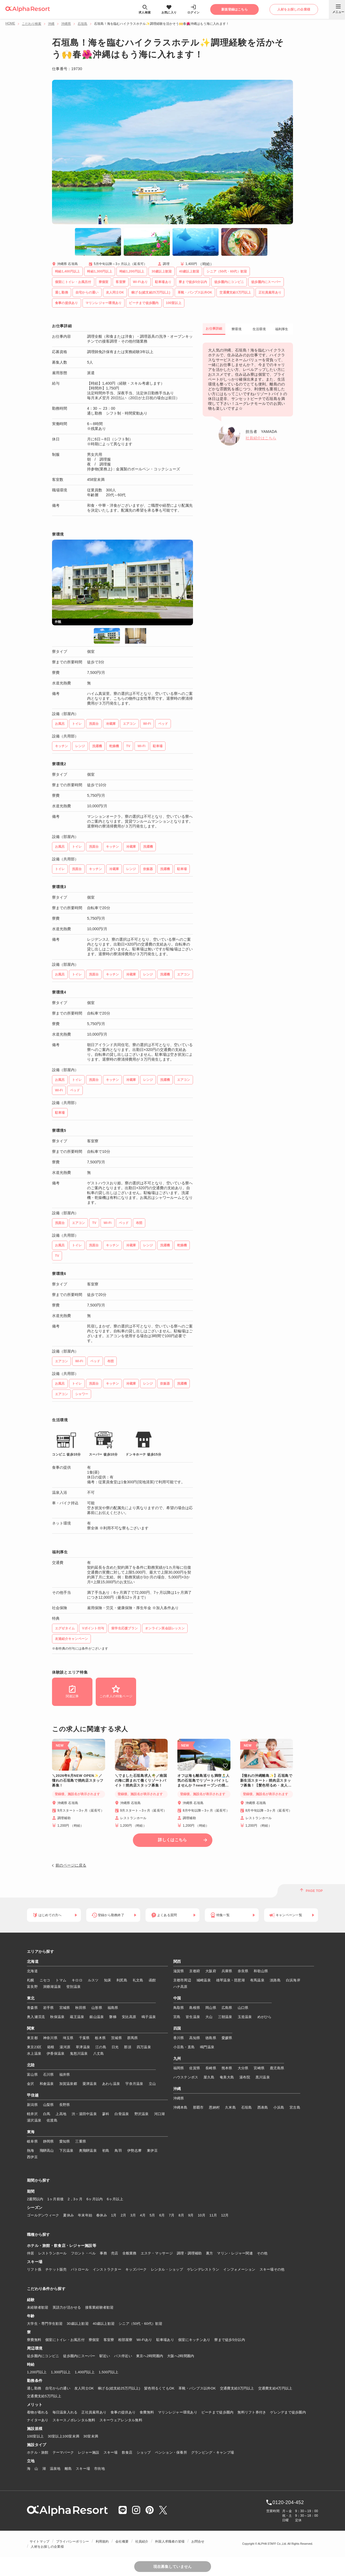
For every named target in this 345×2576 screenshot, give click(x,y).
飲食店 (127, 2452)
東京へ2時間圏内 (149, 2356)
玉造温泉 (245, 2017)
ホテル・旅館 (38, 2452)
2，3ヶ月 (75, 2199)
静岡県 (48, 2141)
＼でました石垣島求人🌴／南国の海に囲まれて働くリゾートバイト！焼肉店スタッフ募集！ (141, 1780)
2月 (123, 2215)
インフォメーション (239, 2269)
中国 (177, 1998)
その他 (262, 2253)
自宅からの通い (57, 2388)
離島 (68, 2469)
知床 (107, 1980)
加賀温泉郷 (68, 2084)
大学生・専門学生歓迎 (45, 2324)
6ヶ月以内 (95, 2199)
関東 (31, 2028)
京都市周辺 (182, 1980)
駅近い (104, 2356)
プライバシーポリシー (72, 2541)
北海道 (33, 1962)
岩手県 (48, 2008)
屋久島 (208, 2077)
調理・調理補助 (189, 2253)
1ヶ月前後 (55, 2199)
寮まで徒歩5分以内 (229, 2340)
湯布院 (244, 2077)
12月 (225, 2215)
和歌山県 (261, 1971)
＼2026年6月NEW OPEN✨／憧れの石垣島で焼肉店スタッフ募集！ (78, 1780)
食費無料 (147, 2412)
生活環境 (259, 329)
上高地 (61, 2114)
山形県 (96, 2008)
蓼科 (105, 2114)
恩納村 (214, 2107)
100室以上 (35, 2436)
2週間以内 (35, 2199)
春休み (101, 2215)
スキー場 (111, 2452)
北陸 (31, 2065)
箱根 (50, 2047)
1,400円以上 (85, 2372)
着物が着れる (38, 2412)
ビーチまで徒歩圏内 (217, 2412)
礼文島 (138, 1980)
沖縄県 (66, 24)
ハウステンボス (185, 2077)
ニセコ (45, 1980)
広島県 (227, 2008)
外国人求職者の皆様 (170, 2541)
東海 (31, 2132)
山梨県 (48, 2105)
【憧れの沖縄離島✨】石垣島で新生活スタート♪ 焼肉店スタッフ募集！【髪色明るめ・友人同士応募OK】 (266, 1781)
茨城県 (116, 2038)
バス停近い (123, 2356)
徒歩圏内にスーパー (79, 2356)
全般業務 (129, 2253)
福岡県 (178, 2068)
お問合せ (198, 2541)
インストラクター (107, 2269)
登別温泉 (73, 1987)
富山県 (32, 2074)
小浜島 (278, 2107)
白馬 (46, 2114)
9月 (191, 2215)
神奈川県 (50, 2038)
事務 (103, 2253)
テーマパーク (63, 2452)
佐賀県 (194, 2068)
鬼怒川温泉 (79, 2053)
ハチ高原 (180, 1987)
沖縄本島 (180, 2107)
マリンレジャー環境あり (177, 2412)
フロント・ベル (83, 2253)
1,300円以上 (61, 2372)
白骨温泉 (122, 2114)
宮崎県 (259, 2068)
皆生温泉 (193, 2017)
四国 (177, 2028)
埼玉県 (68, 2038)
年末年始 (85, 2215)
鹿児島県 (277, 2068)
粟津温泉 (89, 2084)
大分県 (243, 2068)
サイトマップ (39, 2541)
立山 (152, 2084)
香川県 (178, 2038)
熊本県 (227, 2068)
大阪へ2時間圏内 (180, 2356)
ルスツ (93, 1980)
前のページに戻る (71, 1865)
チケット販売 (56, 2269)
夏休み (68, 2215)
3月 (133, 2215)
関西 (177, 1962)
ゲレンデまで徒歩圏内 (288, 2412)
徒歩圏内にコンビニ (43, 2356)
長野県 (64, 2105)
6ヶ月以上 (115, 2199)
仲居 (30, 2253)
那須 (127, 2047)
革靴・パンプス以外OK (197, 2388)
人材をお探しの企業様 (47, 2547)
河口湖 (159, 2114)
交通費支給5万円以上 (44, 2396)
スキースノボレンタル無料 (74, 2420)
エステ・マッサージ (157, 2253)
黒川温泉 (263, 2077)
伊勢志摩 (134, 2151)
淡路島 (275, 1980)
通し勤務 (34, 2388)
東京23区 (34, 2047)
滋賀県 (178, 1971)
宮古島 (294, 2107)
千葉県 (84, 2038)
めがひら (264, 2017)
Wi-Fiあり (144, 2340)
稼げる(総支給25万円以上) (119, 2388)
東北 (31, 1998)
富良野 (32, 1987)
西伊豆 (32, 2157)
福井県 (64, 2074)
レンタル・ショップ (167, 2269)
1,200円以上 (37, 2372)
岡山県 (210, 2008)
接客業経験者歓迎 (99, 2307)
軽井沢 (32, 2114)
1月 (114, 2215)
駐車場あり (165, 2340)
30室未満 (90, 2436)
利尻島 (121, 1980)
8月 (181, 2215)
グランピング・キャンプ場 (212, 2452)
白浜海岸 (293, 1980)
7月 (171, 2215)
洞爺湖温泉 (52, 1987)
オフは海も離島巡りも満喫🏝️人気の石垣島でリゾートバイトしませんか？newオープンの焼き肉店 (203, 1781)
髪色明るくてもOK (159, 2388)
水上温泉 (34, 2053)
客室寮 (109, 2340)
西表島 (262, 2107)
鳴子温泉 (149, 2017)
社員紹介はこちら (261, 438)
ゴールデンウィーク (43, 2215)
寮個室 (94, 2340)
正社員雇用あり (93, 2412)
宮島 (177, 2017)
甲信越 (33, 2095)
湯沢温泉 (34, 2120)
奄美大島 (227, 2077)
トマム (61, 1980)
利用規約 (102, 2541)
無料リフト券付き (251, 2412)
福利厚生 (281, 329)
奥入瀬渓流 (36, 2017)
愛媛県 (227, 2038)
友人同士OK (84, 2388)
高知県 (194, 2038)
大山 (209, 2017)
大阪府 (210, 1971)
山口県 (243, 2008)
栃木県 (100, 2038)
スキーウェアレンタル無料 (120, 2420)
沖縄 (51, 24)
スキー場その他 (272, 2269)
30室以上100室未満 (63, 2436)
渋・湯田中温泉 (84, 2114)
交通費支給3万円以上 (237, 2388)
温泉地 (55, 2469)
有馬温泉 (257, 1980)
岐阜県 (32, 2141)
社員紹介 (142, 2541)
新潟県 (32, 2105)
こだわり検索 (31, 24)
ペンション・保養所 (171, 2452)
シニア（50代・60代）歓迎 (141, 2324)
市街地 (99, 2469)
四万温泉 (144, 2047)
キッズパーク (136, 2269)
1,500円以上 (109, 2372)
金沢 (30, 2084)
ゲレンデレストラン (203, 2269)
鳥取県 (178, 2008)
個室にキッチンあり (194, 2340)
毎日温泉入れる (65, 2412)
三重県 (80, 2141)
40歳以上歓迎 (104, 2324)
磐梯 (112, 2017)
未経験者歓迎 (38, 2307)
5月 (152, 2215)
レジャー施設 (88, 2452)
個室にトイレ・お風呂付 (65, 2340)
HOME (10, 23)
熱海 (30, 2151)
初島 (105, 2151)
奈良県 (243, 1971)
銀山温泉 (96, 2017)
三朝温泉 (225, 2017)
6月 (162, 2215)
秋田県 (80, 2008)
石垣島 (82, 24)
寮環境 (237, 329)
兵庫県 (227, 1971)
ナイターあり (38, 2420)
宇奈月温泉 (134, 2084)
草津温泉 (83, 2047)
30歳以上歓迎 (78, 2324)
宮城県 (64, 2008)
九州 (177, 2059)
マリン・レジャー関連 (235, 2253)
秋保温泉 (57, 2017)
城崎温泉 (203, 1980)
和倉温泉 (47, 2084)
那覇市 (198, 2107)
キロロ (77, 1980)
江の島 (100, 2047)
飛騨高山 (47, 2151)
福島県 (113, 2008)
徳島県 (210, 2038)
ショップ (144, 2452)
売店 (114, 2253)
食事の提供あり (123, 2412)
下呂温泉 (66, 2151)
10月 (201, 2215)
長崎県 (210, 2068)
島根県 (194, 2008)
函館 (152, 1980)
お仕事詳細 (214, 328)
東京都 (32, 2038)
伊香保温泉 (55, 2053)
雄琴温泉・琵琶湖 (230, 1980)
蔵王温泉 (77, 2017)
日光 (115, 2047)
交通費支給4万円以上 (275, 2388)
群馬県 (132, 2038)
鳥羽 (118, 2151)
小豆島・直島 (184, 2047)
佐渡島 (52, 2120)
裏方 (209, 2253)
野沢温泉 (141, 2114)
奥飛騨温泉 (88, 2151)
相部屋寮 (125, 2340)
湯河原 (65, 2047)
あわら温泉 (111, 2084)
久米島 (230, 2107)
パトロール (80, 2269)
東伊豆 (152, 2151)
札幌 (30, 1980)
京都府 (194, 1971)
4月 (143, 2215)
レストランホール (52, 2253)
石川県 (48, 2074)
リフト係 (34, 2269)
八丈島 (98, 2053)
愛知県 (64, 2141)
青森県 (32, 2008)
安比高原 (129, 2017)
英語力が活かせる (67, 2307)
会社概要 (122, 2541)
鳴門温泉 (207, 2047)
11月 (213, 2215)
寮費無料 (34, 2340)
